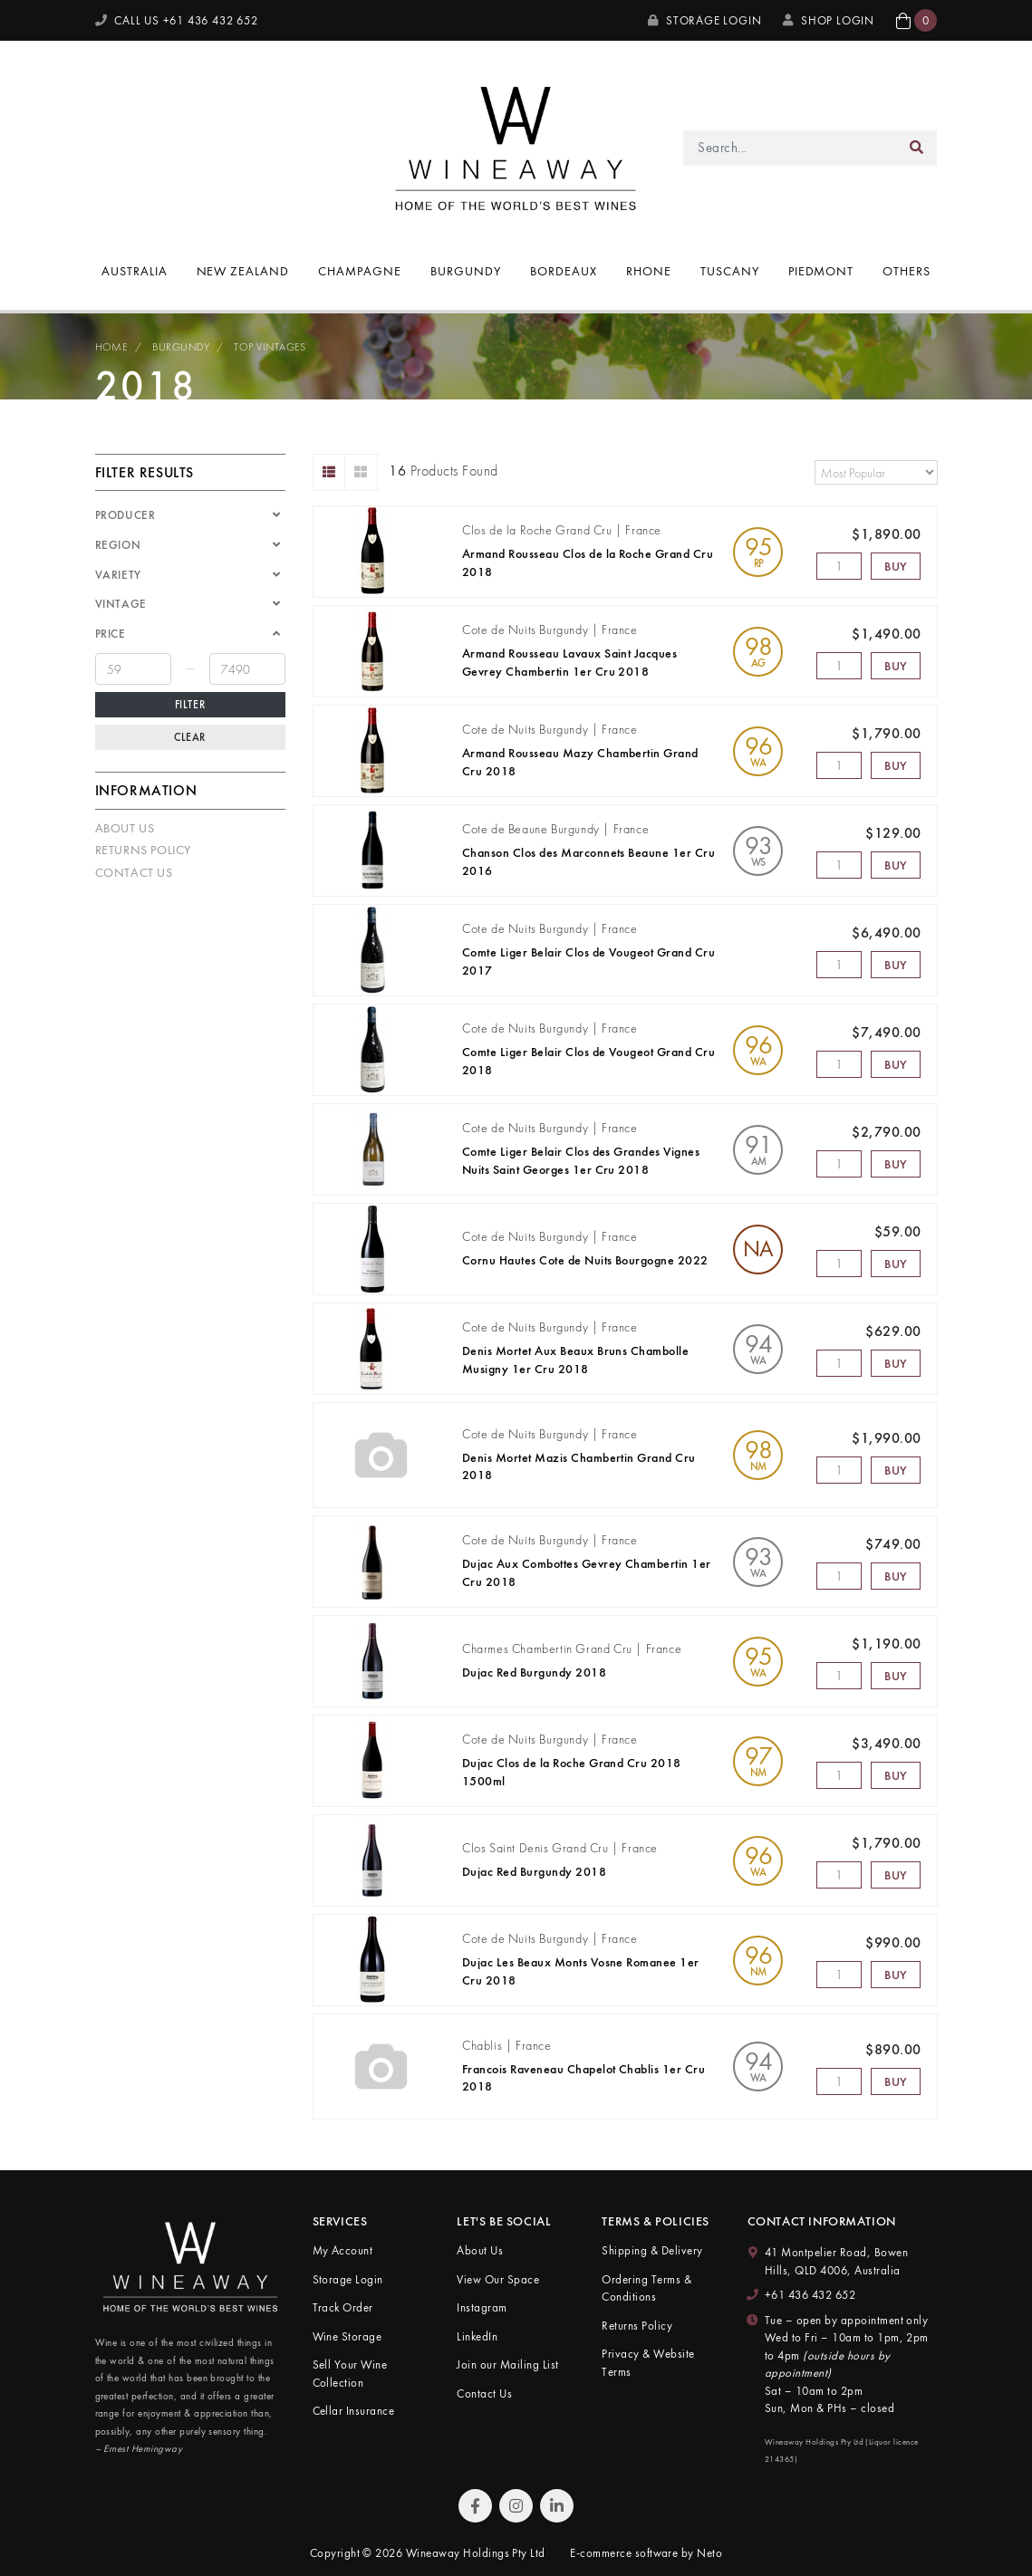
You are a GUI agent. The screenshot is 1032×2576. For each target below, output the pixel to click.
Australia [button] (134, 271)
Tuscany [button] (729, 271)
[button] (916, 20)
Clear (190, 737)
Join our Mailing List (507, 2364)
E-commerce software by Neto (646, 2553)
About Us (125, 828)
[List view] (329, 472)
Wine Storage (347, 2336)
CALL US (176, 20)
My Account (343, 2250)
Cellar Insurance (354, 2410)
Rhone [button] (648, 271)
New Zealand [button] (243, 271)
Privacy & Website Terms (648, 2362)
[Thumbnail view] (361, 472)
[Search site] (917, 148)
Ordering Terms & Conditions (646, 2288)
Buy (896, 566)
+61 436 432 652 (810, 2294)
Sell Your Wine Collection (350, 2373)
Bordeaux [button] (563, 271)
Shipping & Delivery (652, 2250)
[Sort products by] (876, 472)
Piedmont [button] (821, 271)
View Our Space (498, 2279)
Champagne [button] (359, 271)
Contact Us (134, 872)
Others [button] (907, 271)
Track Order (343, 2307)
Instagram (481, 2307)
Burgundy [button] (465, 271)
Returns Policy (143, 849)
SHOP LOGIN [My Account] (828, 20)
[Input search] (789, 148)
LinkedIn (477, 2336)
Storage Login (704, 20)
